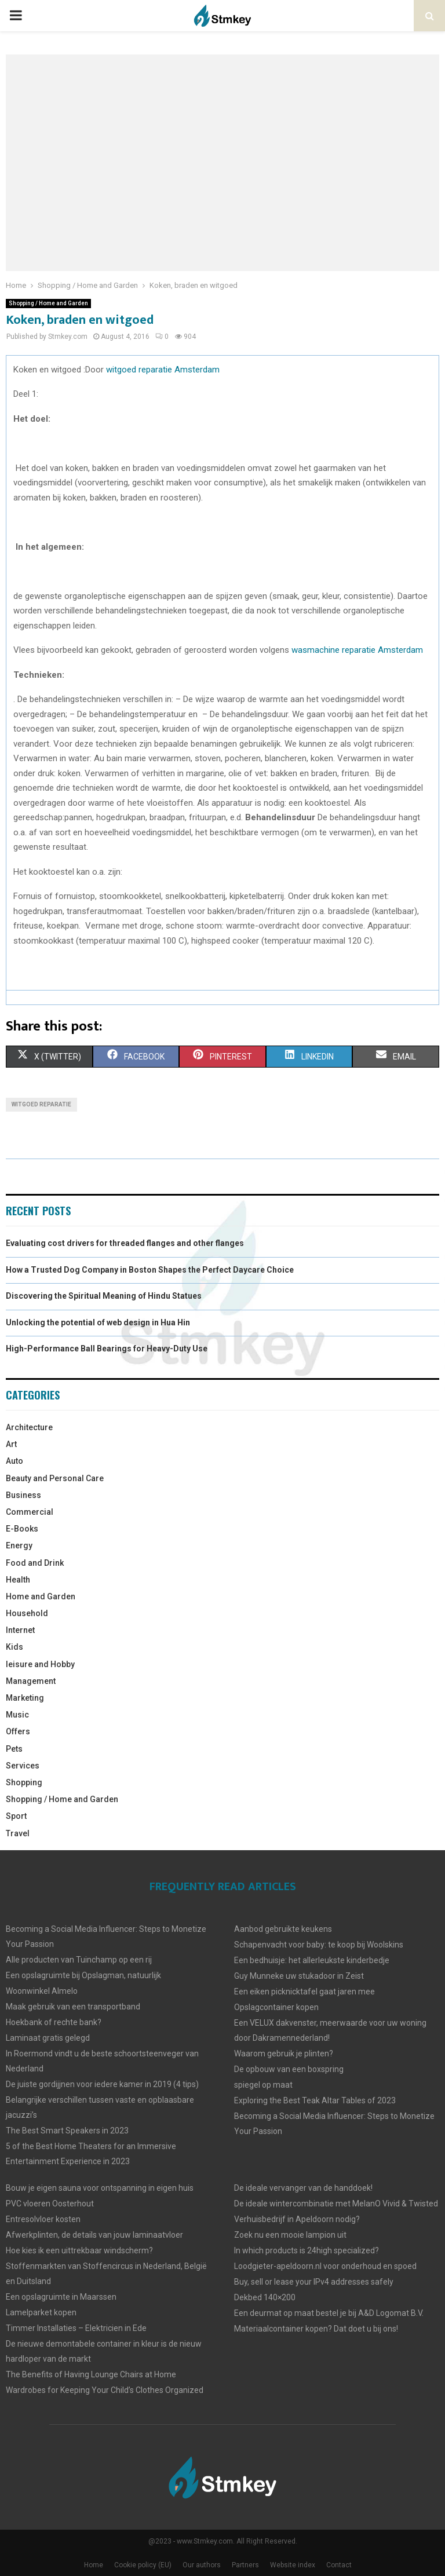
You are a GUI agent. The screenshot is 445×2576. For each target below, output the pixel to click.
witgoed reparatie (41, 1104)
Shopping (24, 1782)
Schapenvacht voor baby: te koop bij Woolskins (318, 1944)
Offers (18, 1731)
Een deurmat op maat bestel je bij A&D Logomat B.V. (329, 2313)
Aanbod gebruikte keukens (283, 1929)
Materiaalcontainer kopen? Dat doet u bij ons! (316, 2328)
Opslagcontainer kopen (276, 2007)
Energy (19, 1545)
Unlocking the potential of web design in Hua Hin (98, 1322)
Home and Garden (40, 1596)
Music (17, 1714)
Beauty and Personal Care (55, 1478)
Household (27, 1613)
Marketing (25, 1697)
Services (22, 1765)
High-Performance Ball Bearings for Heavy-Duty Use (106, 1348)
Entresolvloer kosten (43, 2219)
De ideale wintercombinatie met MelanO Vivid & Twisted (336, 2203)
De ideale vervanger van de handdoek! (303, 2188)
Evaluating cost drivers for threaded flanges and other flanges (125, 1243)
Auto (14, 1461)
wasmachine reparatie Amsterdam (356, 650)
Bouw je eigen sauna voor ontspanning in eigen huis (100, 2188)
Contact (339, 2565)
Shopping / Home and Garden (48, 303)
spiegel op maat (263, 2084)
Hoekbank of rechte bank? (53, 2022)
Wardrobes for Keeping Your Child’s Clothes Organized (104, 2390)
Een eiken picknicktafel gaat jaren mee (304, 1991)
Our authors (202, 2565)
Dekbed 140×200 (265, 2297)
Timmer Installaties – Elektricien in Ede (76, 2328)
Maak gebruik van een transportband (73, 2006)
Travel (18, 1833)
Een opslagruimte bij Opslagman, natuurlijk (83, 1975)
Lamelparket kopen (41, 2312)
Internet (20, 1630)
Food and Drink (35, 1562)
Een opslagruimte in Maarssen (61, 2296)
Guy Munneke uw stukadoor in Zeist (299, 1976)
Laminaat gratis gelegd (48, 2037)
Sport (16, 1816)
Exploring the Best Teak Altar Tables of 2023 (315, 2100)
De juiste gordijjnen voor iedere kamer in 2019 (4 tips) (102, 2084)
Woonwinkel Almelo (42, 1991)
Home (93, 2565)
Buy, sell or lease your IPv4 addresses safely (313, 2281)
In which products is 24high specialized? (306, 2250)
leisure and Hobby (40, 1664)
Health (18, 1579)
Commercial (29, 1512)
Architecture (29, 1427)
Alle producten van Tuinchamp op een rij (79, 1959)
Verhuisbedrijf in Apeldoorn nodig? (297, 2219)
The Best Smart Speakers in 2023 (67, 2130)
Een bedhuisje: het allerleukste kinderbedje (311, 1960)
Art (11, 1444)
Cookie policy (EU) (143, 2565)
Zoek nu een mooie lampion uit (290, 2234)
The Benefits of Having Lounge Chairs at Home (91, 2374)
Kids (14, 1646)
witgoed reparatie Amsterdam (163, 369)
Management (31, 1681)
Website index (292, 2565)
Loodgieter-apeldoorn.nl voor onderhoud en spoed (325, 2266)
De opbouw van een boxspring (289, 2069)
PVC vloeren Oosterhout (50, 2203)
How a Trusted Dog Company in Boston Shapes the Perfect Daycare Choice (150, 1269)
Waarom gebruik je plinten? (283, 2053)
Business (23, 1495)
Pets (14, 1748)
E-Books (22, 1528)
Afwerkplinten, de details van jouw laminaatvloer (94, 2234)
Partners (245, 2565)
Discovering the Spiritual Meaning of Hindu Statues (104, 1295)
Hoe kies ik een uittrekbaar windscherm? (79, 2250)
